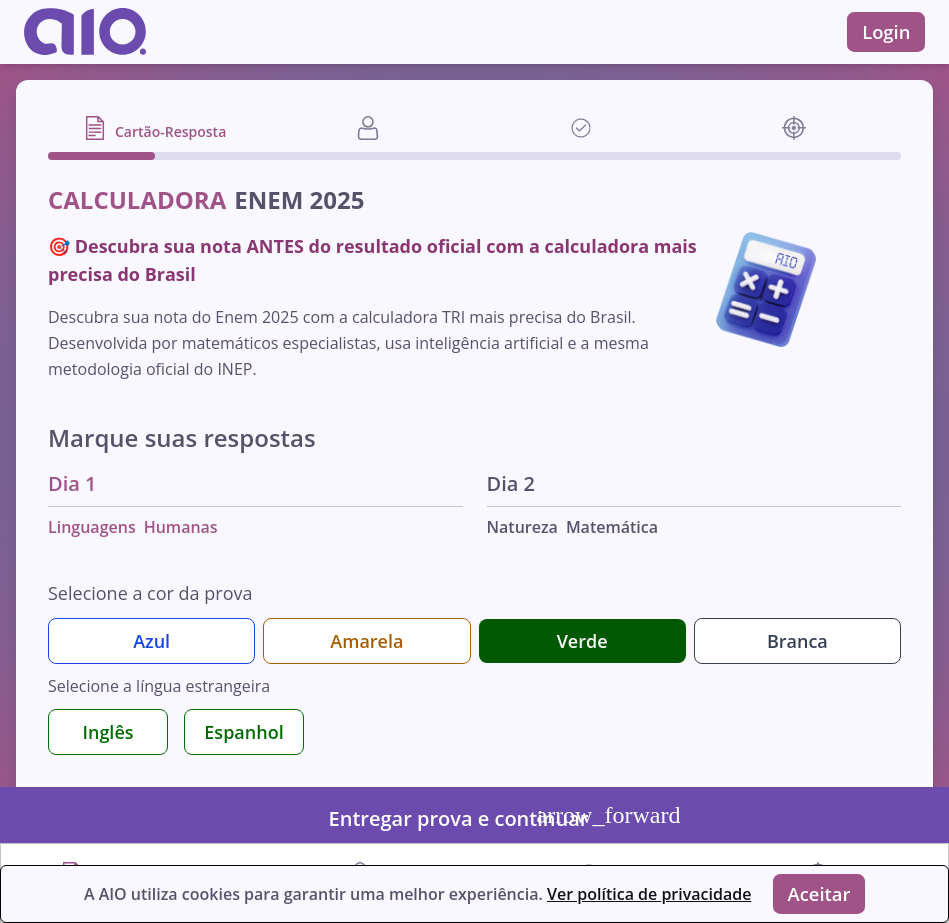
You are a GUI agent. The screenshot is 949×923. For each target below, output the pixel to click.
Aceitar (824, 891)
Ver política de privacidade (640, 892)
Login (883, 31)
